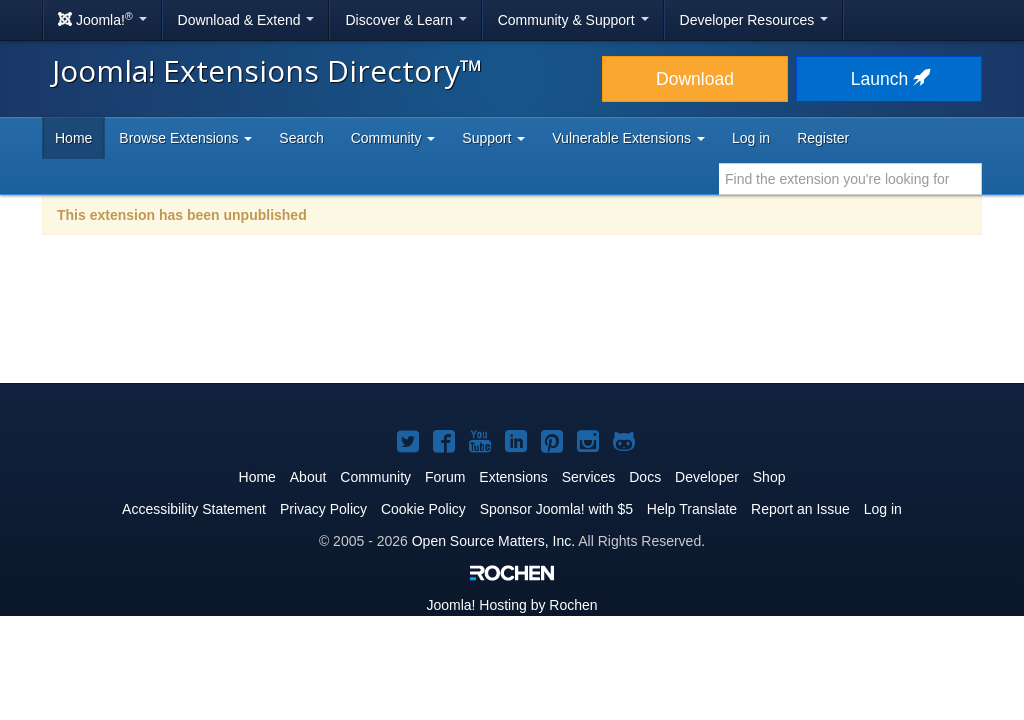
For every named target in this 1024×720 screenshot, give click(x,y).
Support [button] (493, 138)
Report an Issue (800, 509)
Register (823, 138)
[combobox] (850, 179)
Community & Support (573, 20)
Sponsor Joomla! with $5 (556, 509)
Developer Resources (754, 20)
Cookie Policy (423, 509)
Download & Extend (246, 20)
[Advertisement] (512, 322)
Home (73, 138)
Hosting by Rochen (511, 605)
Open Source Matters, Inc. (493, 541)
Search (301, 138)
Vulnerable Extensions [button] (628, 138)
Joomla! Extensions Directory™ (267, 70)
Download (695, 79)
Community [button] (393, 138)
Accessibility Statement (194, 509)
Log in (751, 138)
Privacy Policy (323, 509)
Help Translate (692, 509)
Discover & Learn (405, 20)
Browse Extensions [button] (185, 138)
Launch (889, 79)
